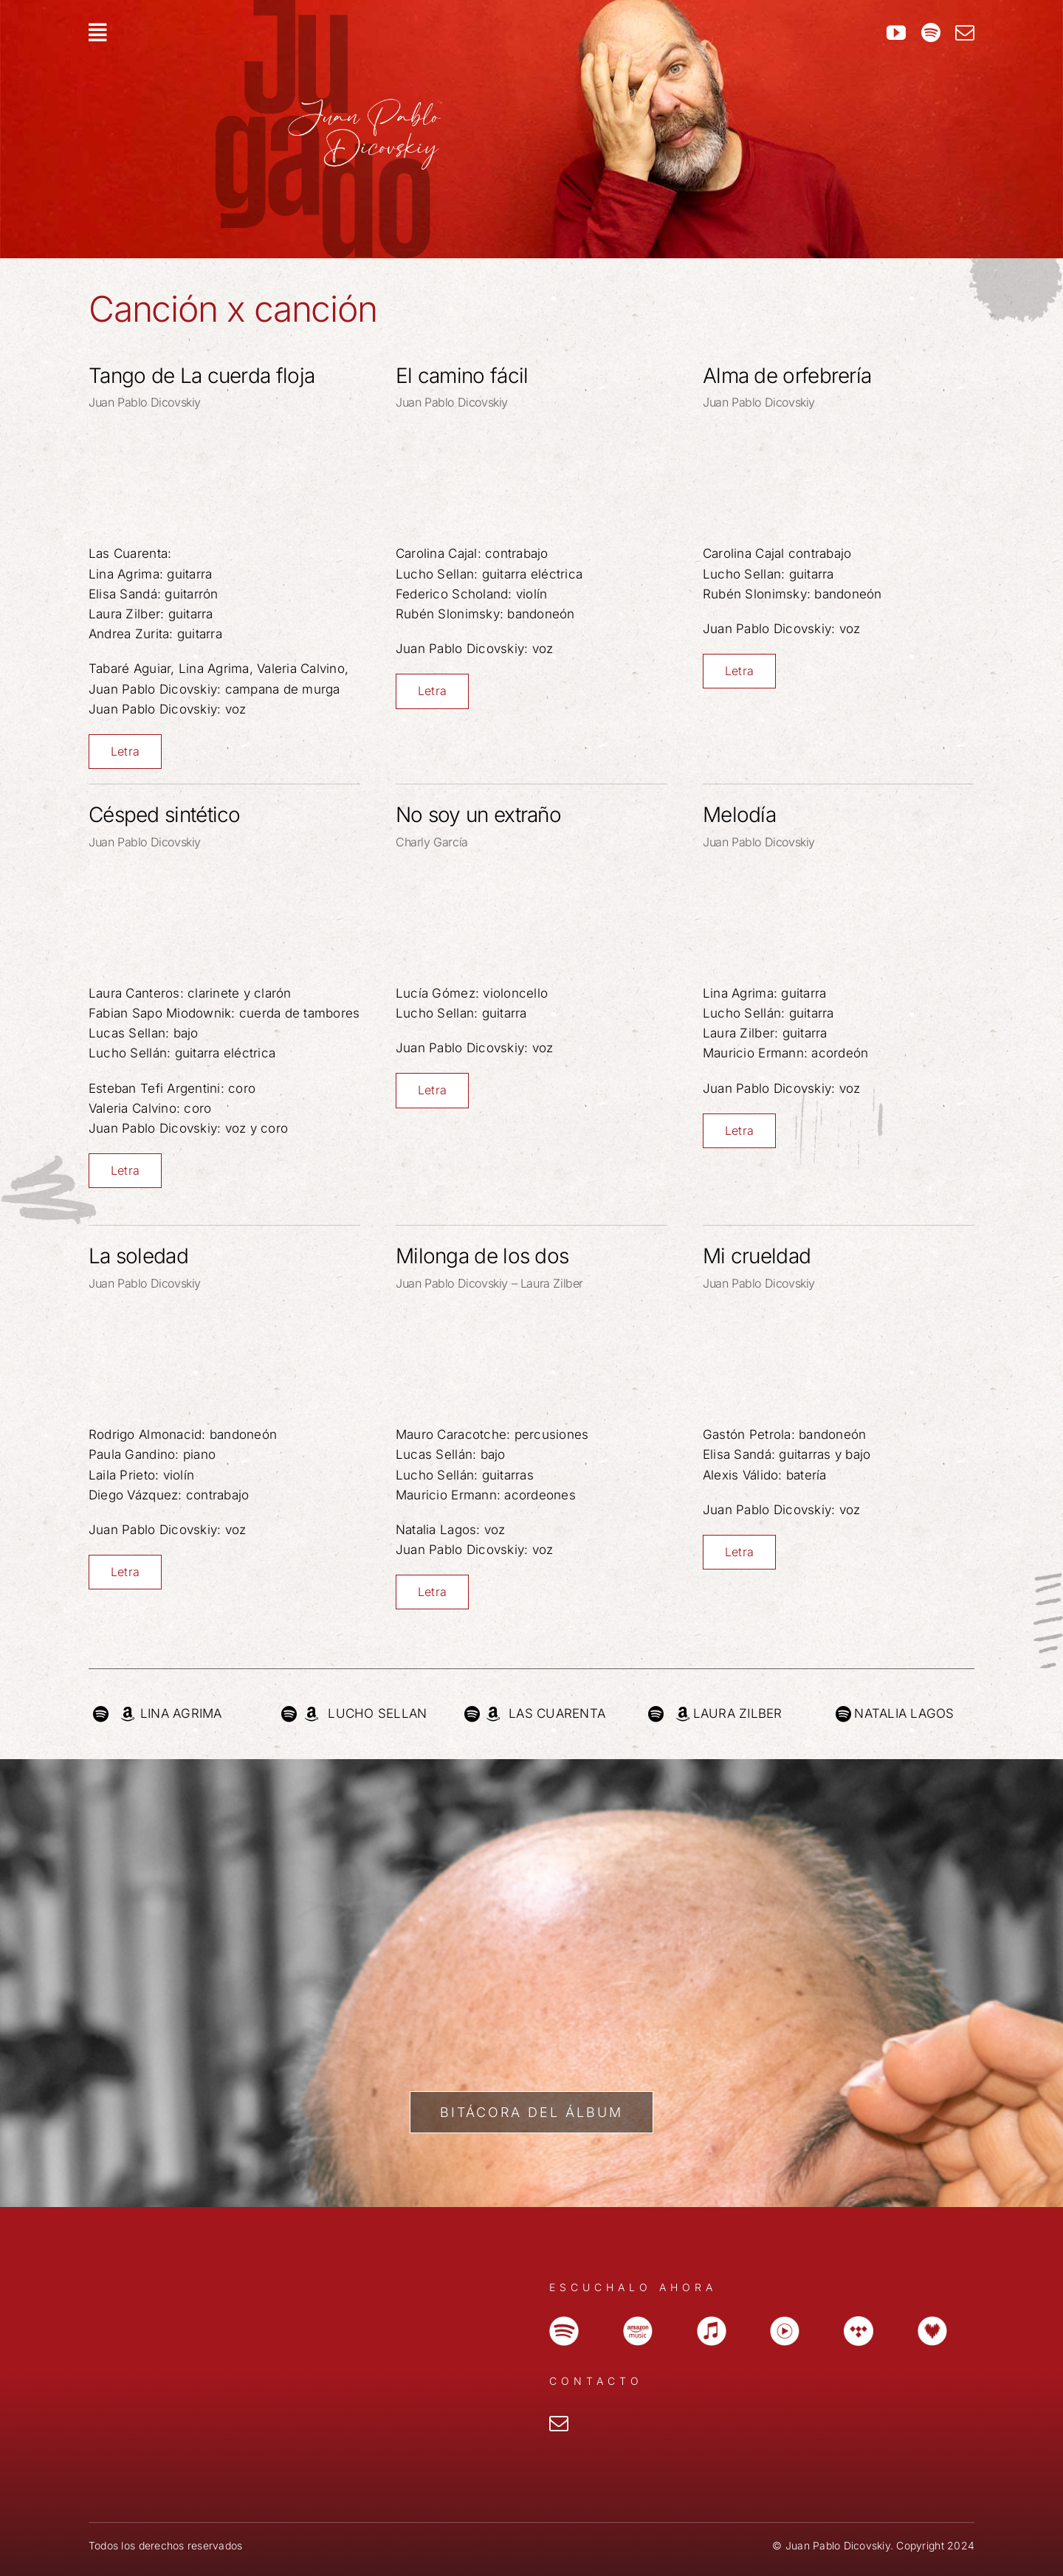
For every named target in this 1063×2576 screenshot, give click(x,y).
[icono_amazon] (638, 2322)
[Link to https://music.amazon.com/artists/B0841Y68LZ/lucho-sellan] (311, 1714)
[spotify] (930, 32)
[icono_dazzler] (932, 2322)
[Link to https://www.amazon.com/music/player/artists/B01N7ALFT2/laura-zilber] (682, 1714)
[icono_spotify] (564, 2322)
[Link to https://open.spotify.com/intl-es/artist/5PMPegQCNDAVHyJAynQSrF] (656, 1714)
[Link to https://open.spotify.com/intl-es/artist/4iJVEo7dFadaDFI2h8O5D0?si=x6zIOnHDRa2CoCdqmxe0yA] (472, 1714)
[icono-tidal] (858, 2322)
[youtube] (896, 32)
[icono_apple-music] (711, 2322)
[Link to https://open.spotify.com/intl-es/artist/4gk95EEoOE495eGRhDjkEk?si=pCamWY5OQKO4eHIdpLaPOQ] (843, 1714)
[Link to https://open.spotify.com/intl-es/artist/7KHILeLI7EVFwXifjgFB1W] (101, 1714)
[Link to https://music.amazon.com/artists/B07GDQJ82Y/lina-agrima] (127, 1714)
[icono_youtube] (784, 2322)
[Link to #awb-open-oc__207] (411, 32)
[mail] (964, 32)
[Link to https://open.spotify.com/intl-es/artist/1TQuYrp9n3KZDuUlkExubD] (289, 1714)
